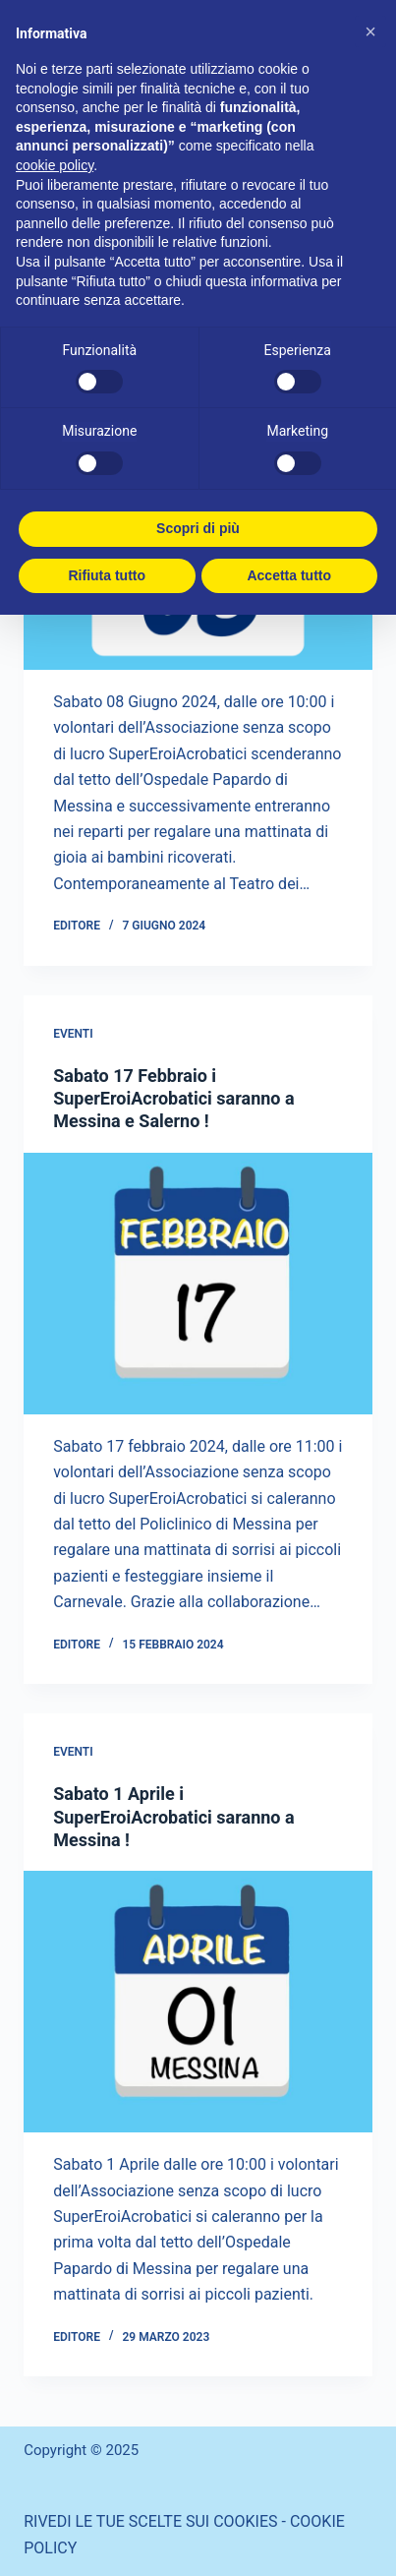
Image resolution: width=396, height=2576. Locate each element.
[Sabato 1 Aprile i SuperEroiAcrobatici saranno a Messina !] (198, 2001)
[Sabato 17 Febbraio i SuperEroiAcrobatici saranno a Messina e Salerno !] (198, 1283)
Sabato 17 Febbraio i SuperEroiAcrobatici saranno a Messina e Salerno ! (173, 1098)
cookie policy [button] (54, 165)
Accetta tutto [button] (289, 575)
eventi (72, 1034)
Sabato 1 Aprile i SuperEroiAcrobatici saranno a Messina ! (173, 1816)
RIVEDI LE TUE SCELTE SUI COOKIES (150, 2521)
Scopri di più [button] (198, 528)
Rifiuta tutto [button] (106, 575)
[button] (370, 31)
